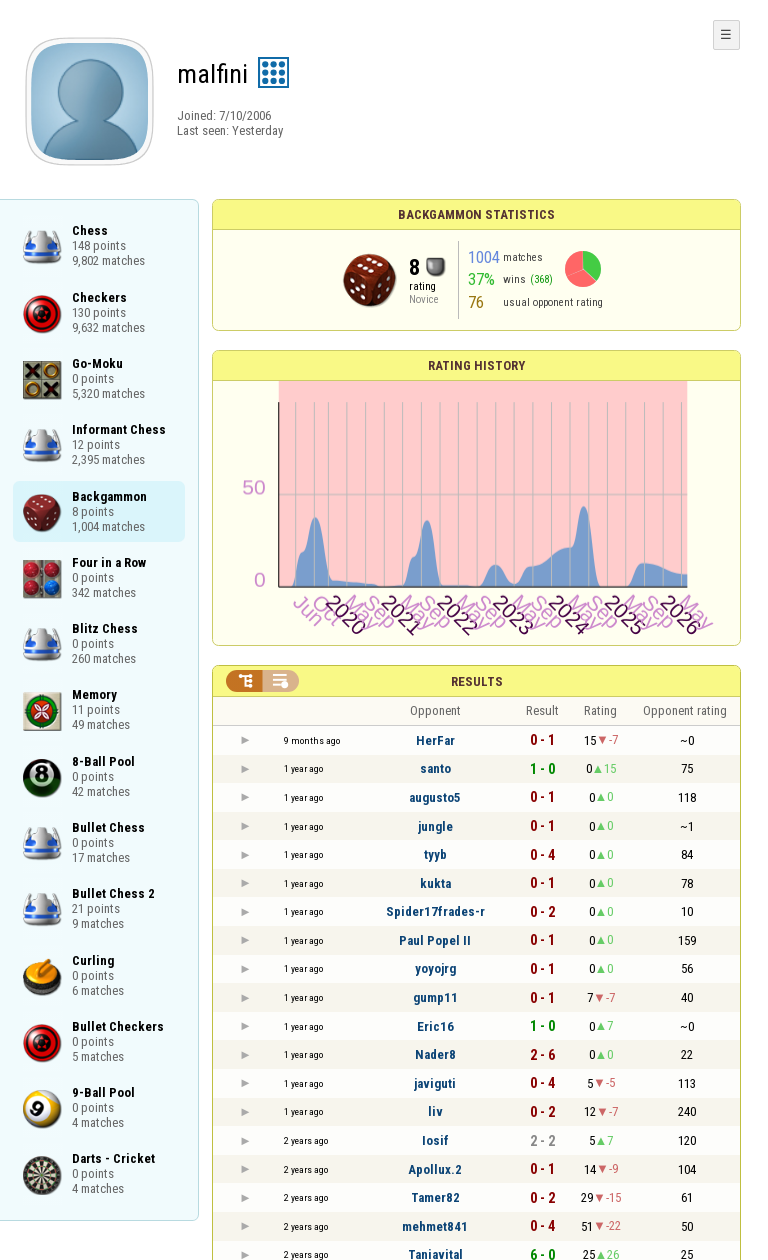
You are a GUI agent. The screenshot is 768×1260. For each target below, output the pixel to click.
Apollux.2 (435, 1169)
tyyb (435, 854)
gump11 (435, 997)
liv (435, 1111)
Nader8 (435, 1054)
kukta (435, 883)
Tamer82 (435, 1197)
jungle (435, 826)
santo (435, 768)
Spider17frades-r (435, 911)
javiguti (435, 1083)
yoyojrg (435, 968)
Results (477, 681)
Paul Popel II (435, 940)
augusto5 (435, 797)
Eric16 (435, 1026)
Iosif (435, 1140)
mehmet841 (435, 1226)
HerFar (435, 740)
